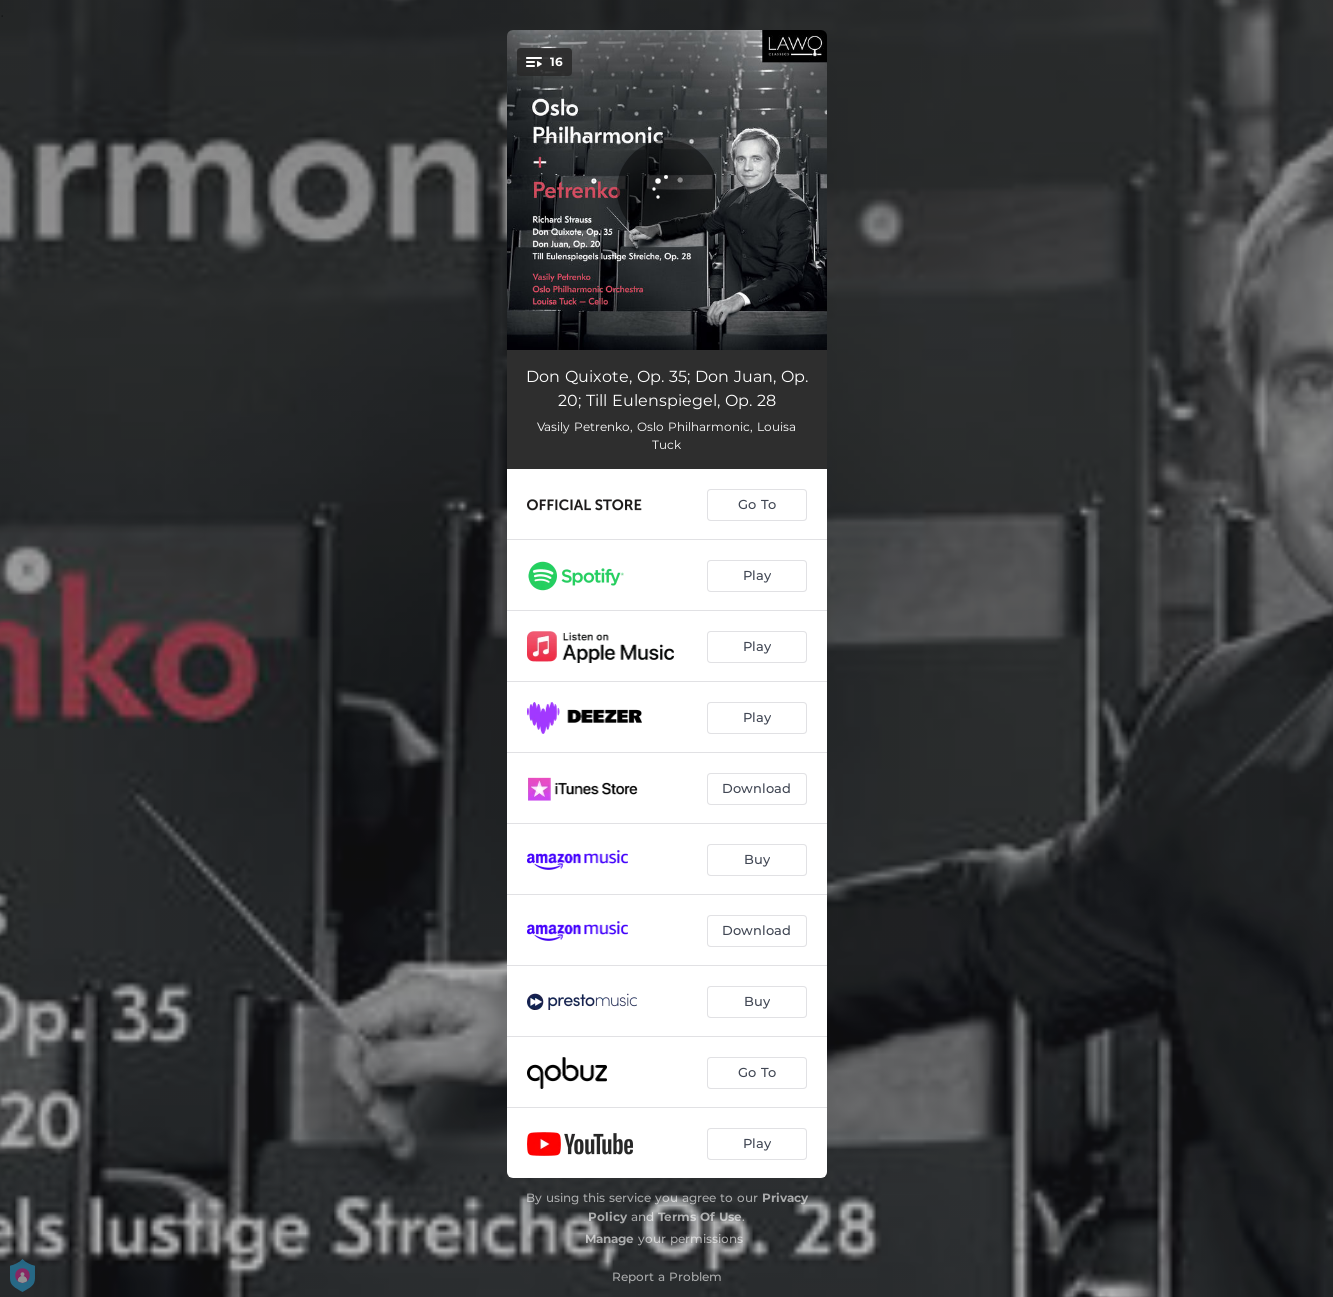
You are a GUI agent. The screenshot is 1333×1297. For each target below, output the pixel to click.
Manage (609, 1238)
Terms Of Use (700, 1216)
